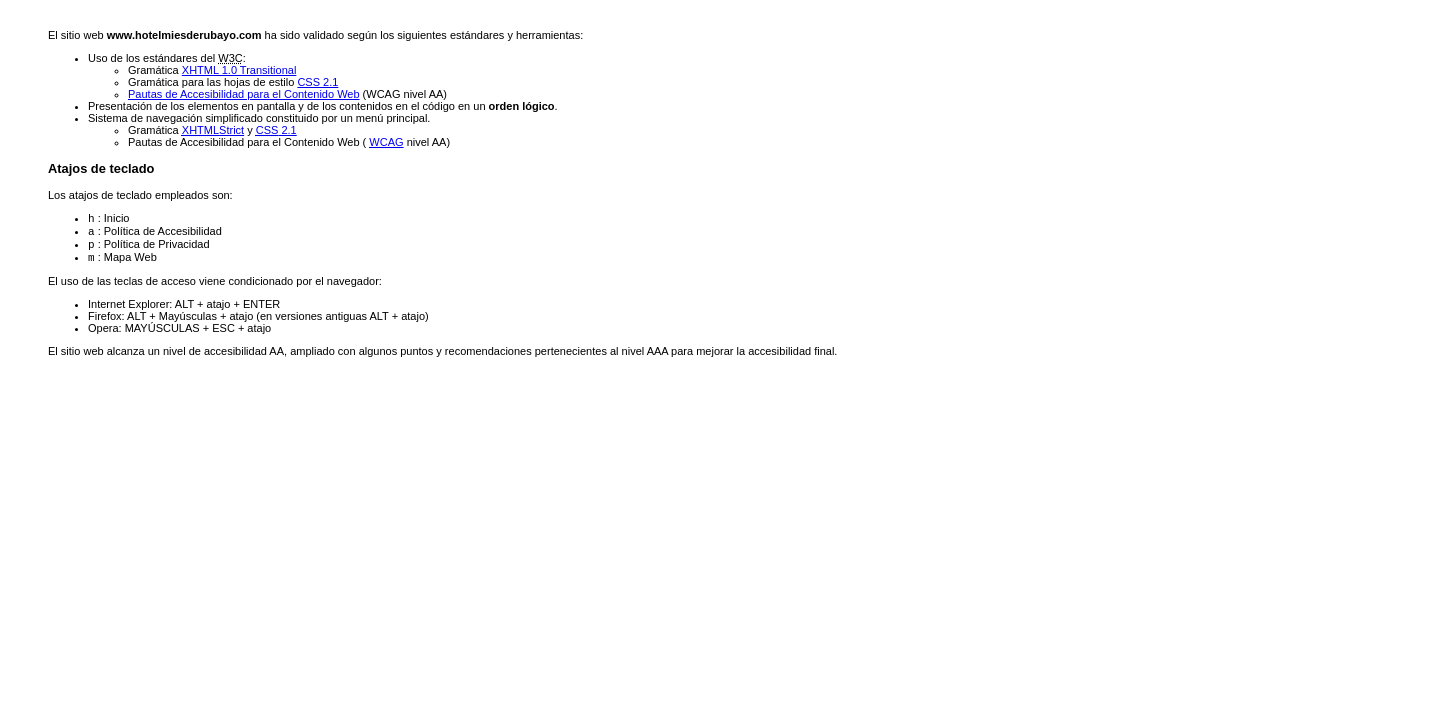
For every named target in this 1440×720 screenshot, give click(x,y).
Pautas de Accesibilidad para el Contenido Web (244, 94)
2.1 (276, 130)
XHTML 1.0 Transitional (239, 70)
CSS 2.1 (317, 82)
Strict (213, 130)
